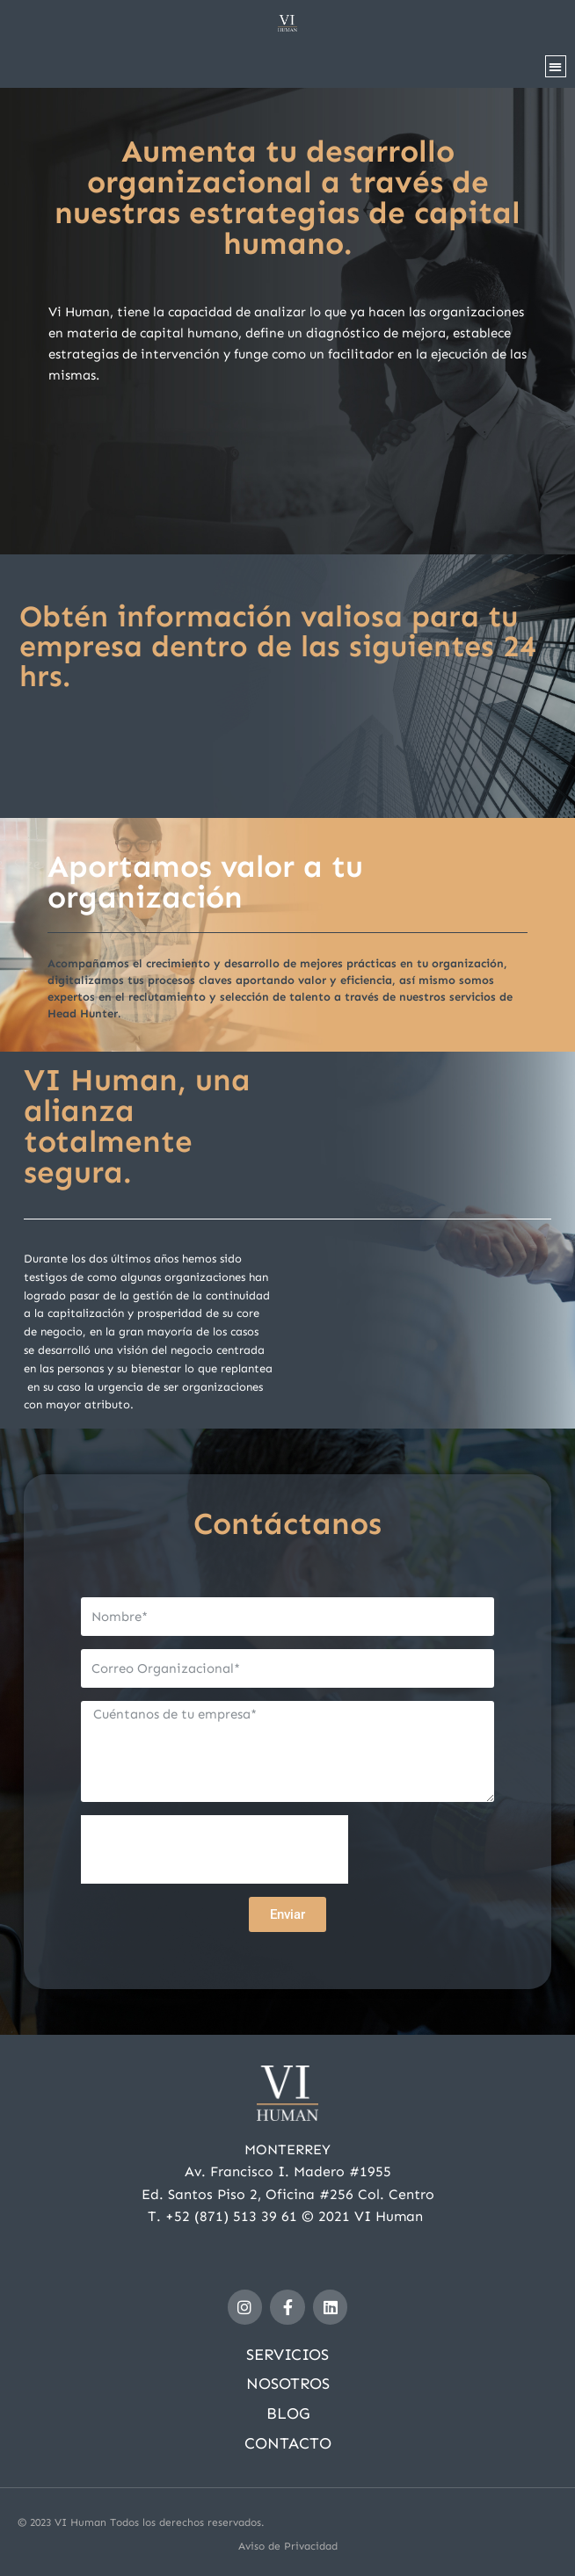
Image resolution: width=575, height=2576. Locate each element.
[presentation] (214, 1849)
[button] (556, 66)
